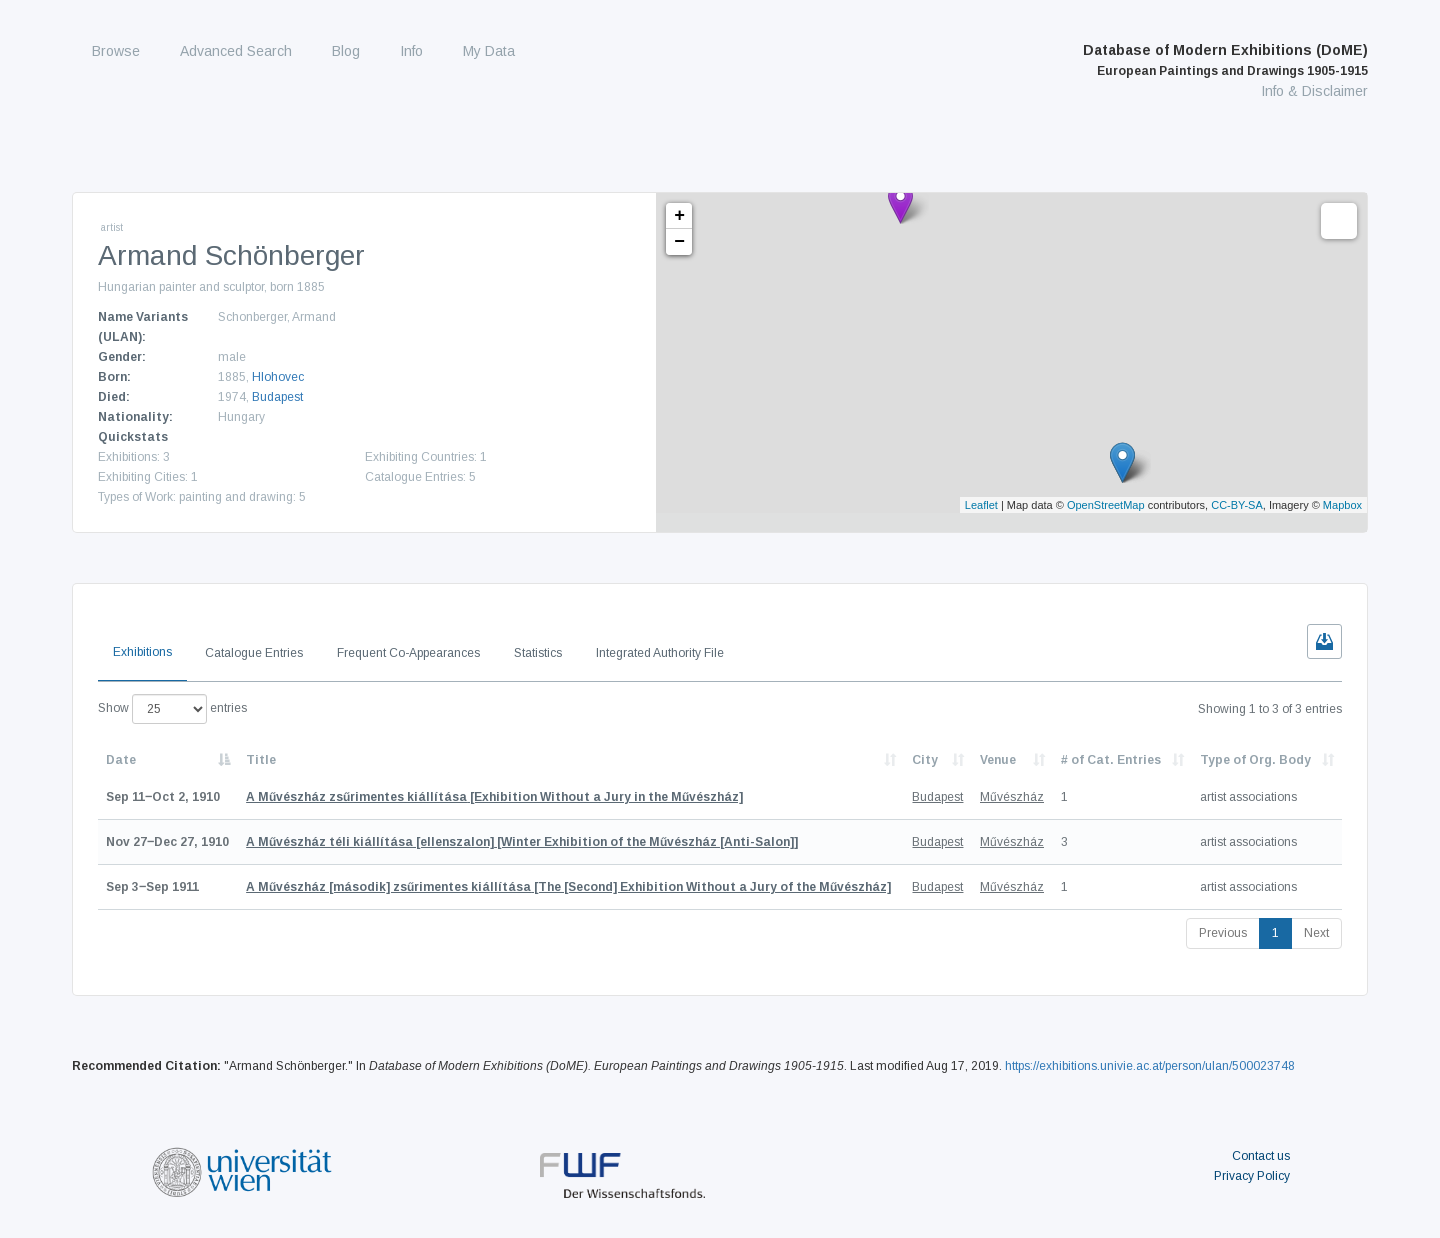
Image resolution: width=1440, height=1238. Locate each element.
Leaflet (981, 505)
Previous (1223, 933)
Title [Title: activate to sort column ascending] (261, 760)
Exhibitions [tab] (142, 652)
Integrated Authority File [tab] (660, 653)
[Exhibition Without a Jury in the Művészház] (494, 797)
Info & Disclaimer (1314, 91)
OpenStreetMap (1106, 505)
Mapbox (1342, 505)
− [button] (679, 242)
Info (411, 51)
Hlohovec (278, 377)
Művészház (1012, 797)
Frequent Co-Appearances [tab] (408, 653)
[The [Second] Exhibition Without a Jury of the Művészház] (568, 887)
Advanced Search (236, 51)
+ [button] (679, 216)
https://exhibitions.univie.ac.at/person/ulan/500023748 (1150, 1066)
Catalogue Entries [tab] (254, 653)
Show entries (172, 709)
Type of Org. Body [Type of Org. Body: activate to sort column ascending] (1255, 760)
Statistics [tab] (538, 653)
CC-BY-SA (1237, 505)
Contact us (1261, 1156)
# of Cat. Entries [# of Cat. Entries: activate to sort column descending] (1111, 760)
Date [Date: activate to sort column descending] (121, 760)
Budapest (277, 397)
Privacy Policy (1252, 1176)
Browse (116, 51)
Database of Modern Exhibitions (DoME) (1225, 60)
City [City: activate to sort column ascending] (925, 760)
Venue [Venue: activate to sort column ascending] (998, 760)
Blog (346, 51)
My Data (489, 51)
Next (1316, 933)
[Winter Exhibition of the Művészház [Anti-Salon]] (522, 842)
